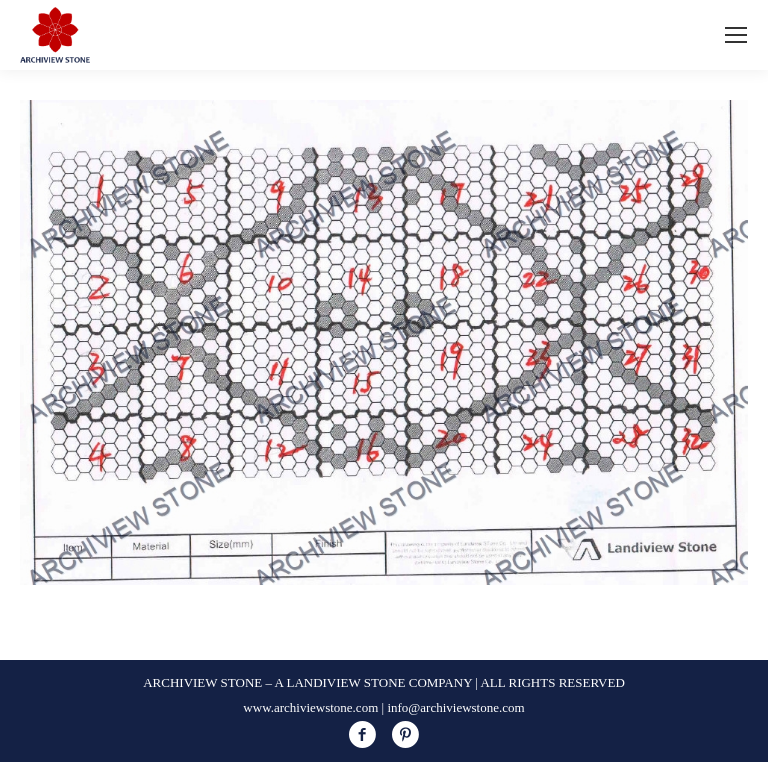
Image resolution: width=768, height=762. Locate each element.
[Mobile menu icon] (736, 35)
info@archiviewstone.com (455, 707)
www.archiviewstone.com (310, 707)
